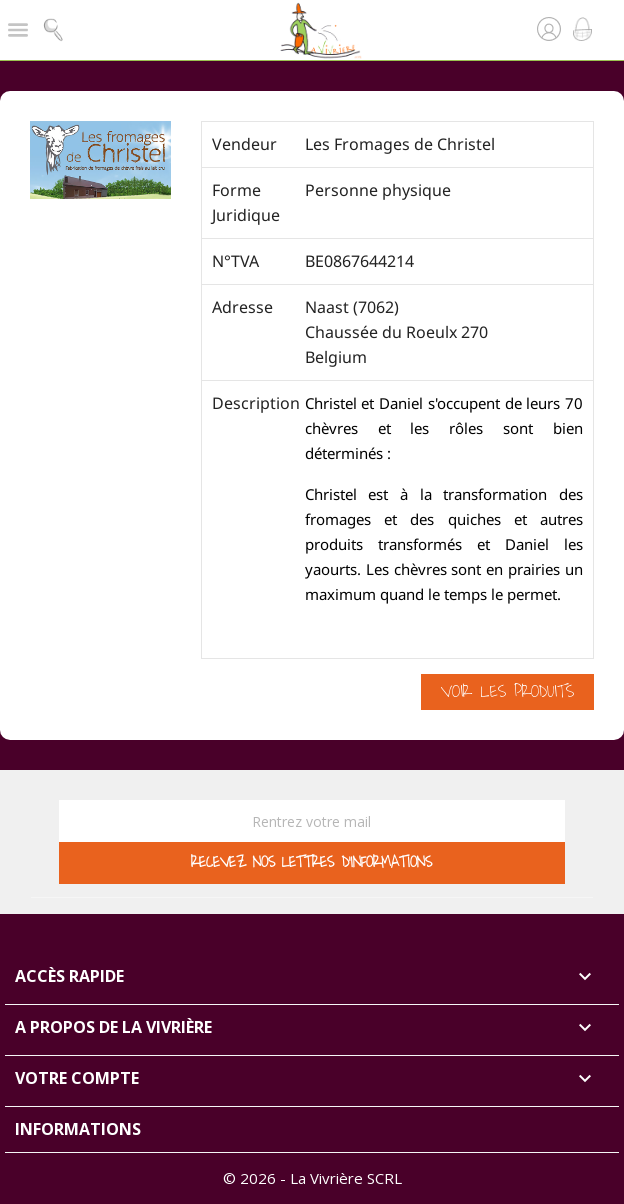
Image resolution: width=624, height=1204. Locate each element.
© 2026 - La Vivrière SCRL (312, 1178)
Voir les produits (507, 692)
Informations (78, 1129)
